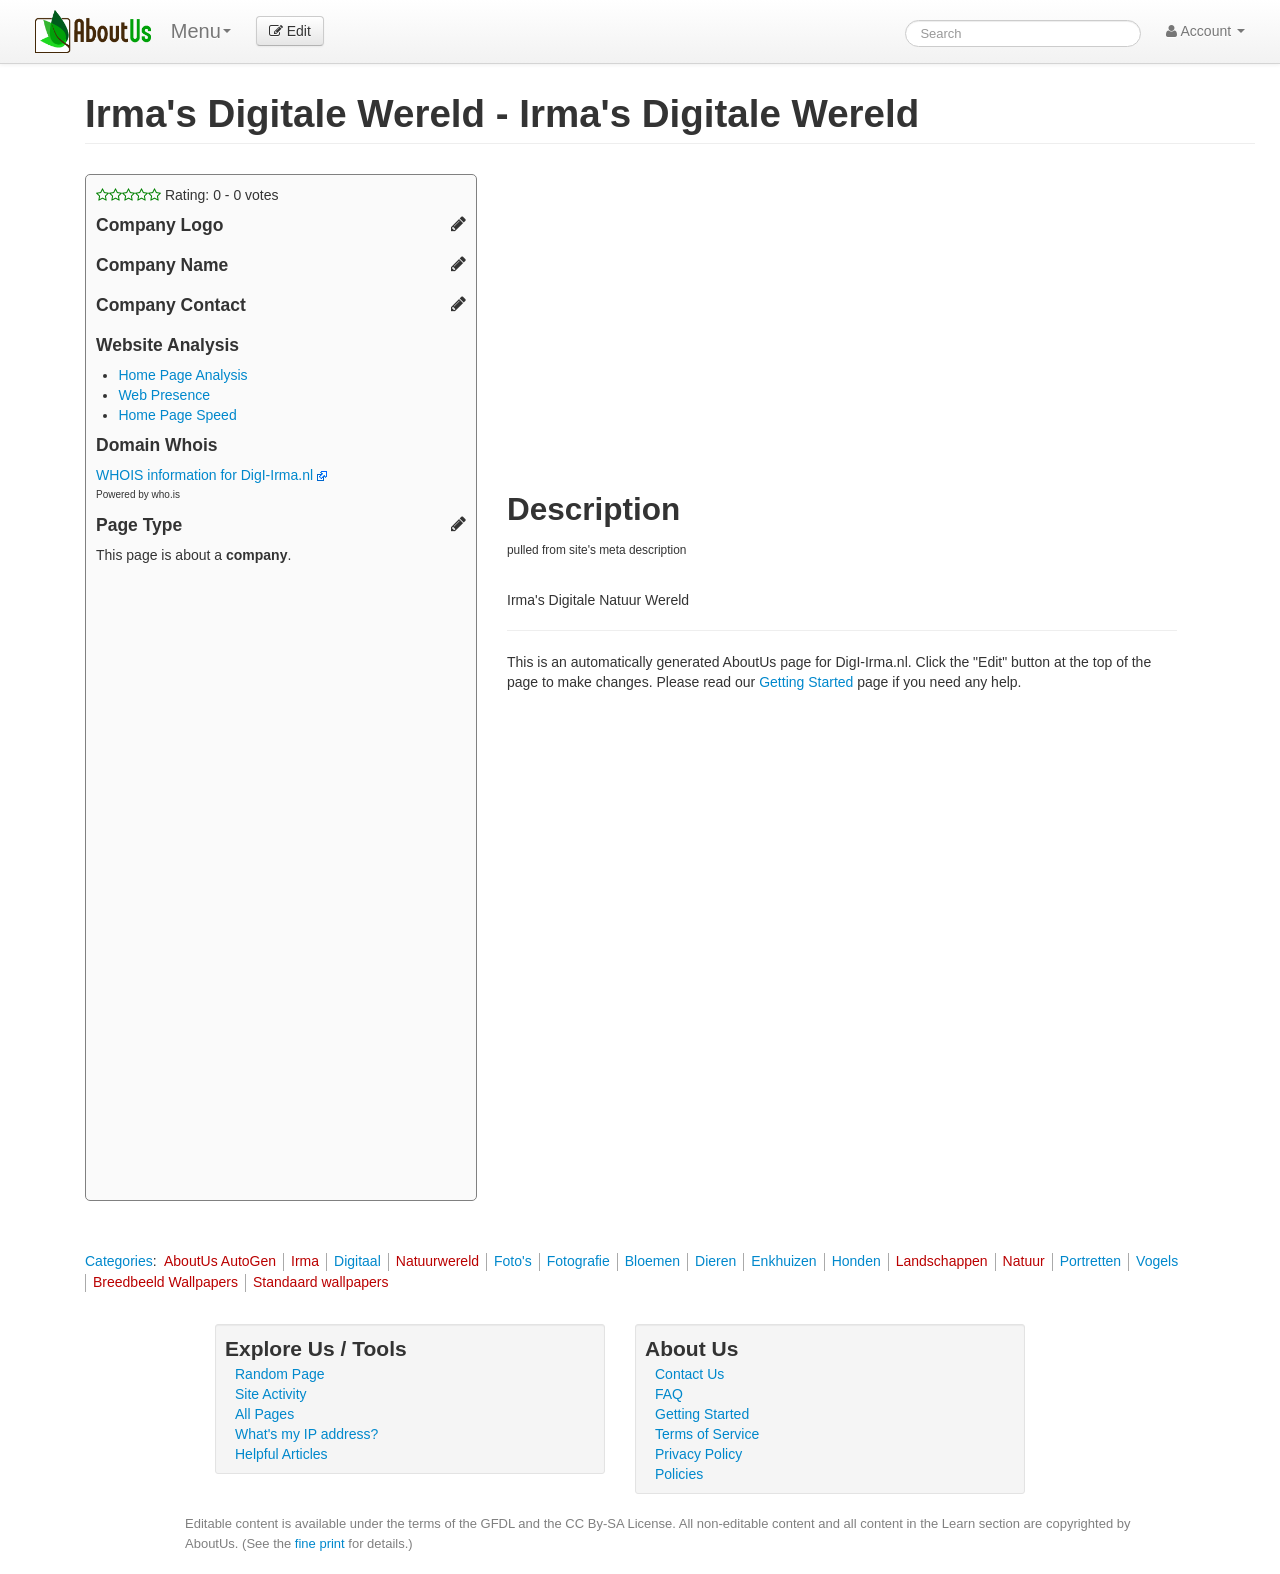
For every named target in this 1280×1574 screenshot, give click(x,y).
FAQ (669, 1394)
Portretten (1090, 1261)
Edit (290, 31)
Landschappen (942, 1261)
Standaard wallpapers (320, 1282)
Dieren (715, 1261)
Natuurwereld (437, 1261)
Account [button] (1205, 31)
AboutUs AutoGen (220, 1261)
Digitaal (357, 1261)
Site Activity (271, 1394)
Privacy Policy (698, 1454)
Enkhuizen (783, 1261)
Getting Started (806, 682)
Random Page (280, 1374)
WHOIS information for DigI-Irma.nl (211, 475)
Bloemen (652, 1261)
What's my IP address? (306, 1434)
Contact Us (689, 1374)
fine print (320, 1543)
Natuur (1024, 1261)
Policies (679, 1474)
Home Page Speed (177, 415)
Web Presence (164, 395)
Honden (856, 1261)
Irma (305, 1261)
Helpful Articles (281, 1454)
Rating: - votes (187, 195)
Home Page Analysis (182, 375)
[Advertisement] (281, 885)
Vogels (1157, 1261)
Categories (119, 1261)
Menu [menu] (201, 31)
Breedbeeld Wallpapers (165, 1282)
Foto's (513, 1261)
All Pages (264, 1414)
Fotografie (578, 1261)
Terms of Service (707, 1434)
